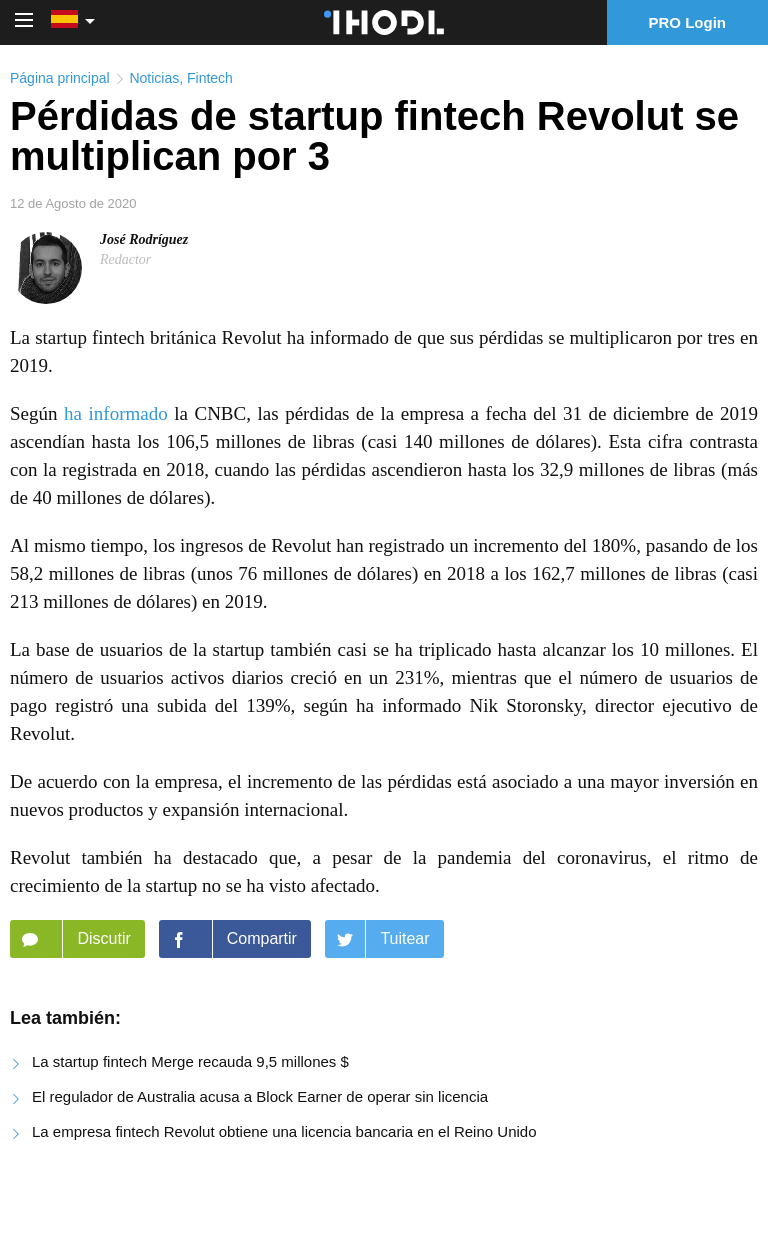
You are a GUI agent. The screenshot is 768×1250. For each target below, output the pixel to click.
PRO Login (688, 22)
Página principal (60, 78)
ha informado (116, 413)
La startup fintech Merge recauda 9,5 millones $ (190, 1061)
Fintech (210, 78)
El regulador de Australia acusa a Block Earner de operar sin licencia (260, 1096)
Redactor (125, 259)
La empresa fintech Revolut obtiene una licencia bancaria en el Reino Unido (284, 1131)
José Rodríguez (144, 239)
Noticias (154, 78)
